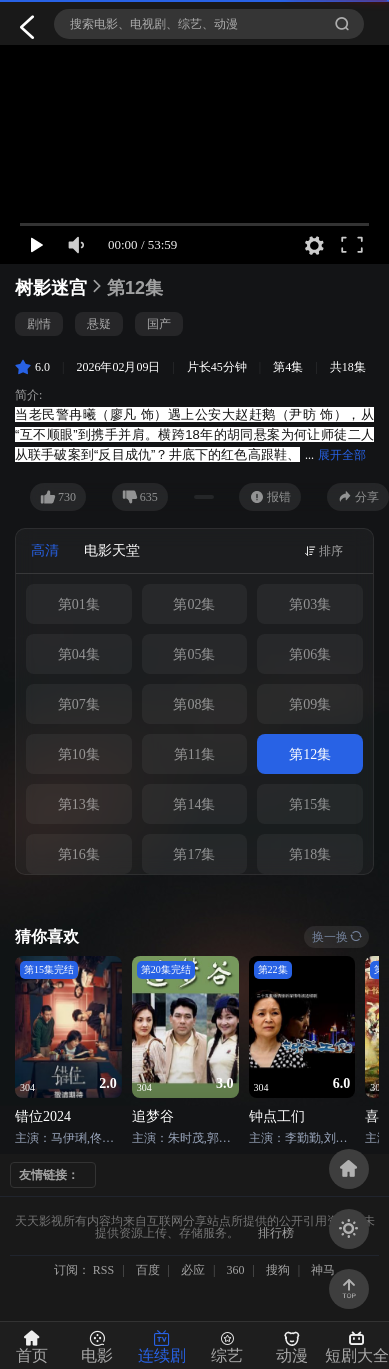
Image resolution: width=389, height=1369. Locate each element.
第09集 (310, 704)
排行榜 (276, 1233)
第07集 (79, 704)
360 (235, 1270)
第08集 (194, 704)
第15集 (310, 804)
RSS (103, 1270)
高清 (45, 550)
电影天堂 (112, 550)
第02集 (194, 604)
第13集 (79, 804)
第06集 (310, 654)
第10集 (79, 754)
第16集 (79, 854)
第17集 (194, 854)
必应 (193, 1270)
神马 (323, 1270)
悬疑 (99, 324)
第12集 (310, 754)
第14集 (194, 804)
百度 (148, 1270)
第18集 (310, 854)
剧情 (39, 324)
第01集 (79, 604)
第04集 (79, 654)
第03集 (310, 604)
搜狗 (278, 1270)
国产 (159, 324)
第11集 (194, 754)
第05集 (194, 654)
